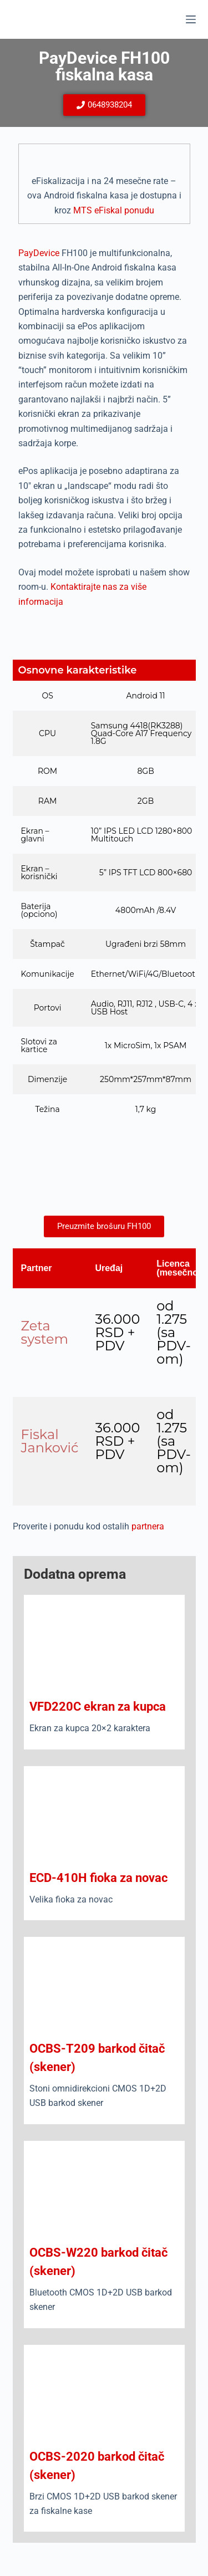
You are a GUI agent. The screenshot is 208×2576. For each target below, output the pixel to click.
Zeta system (45, 1332)
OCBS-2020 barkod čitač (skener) (96, 2466)
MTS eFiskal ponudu (113, 210)
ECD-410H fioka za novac (98, 1878)
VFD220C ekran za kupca (97, 1706)
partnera (147, 1526)
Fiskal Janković (50, 1441)
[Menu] (191, 19)
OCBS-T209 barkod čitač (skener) (97, 2058)
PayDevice (38, 253)
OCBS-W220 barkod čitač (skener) (98, 2262)
